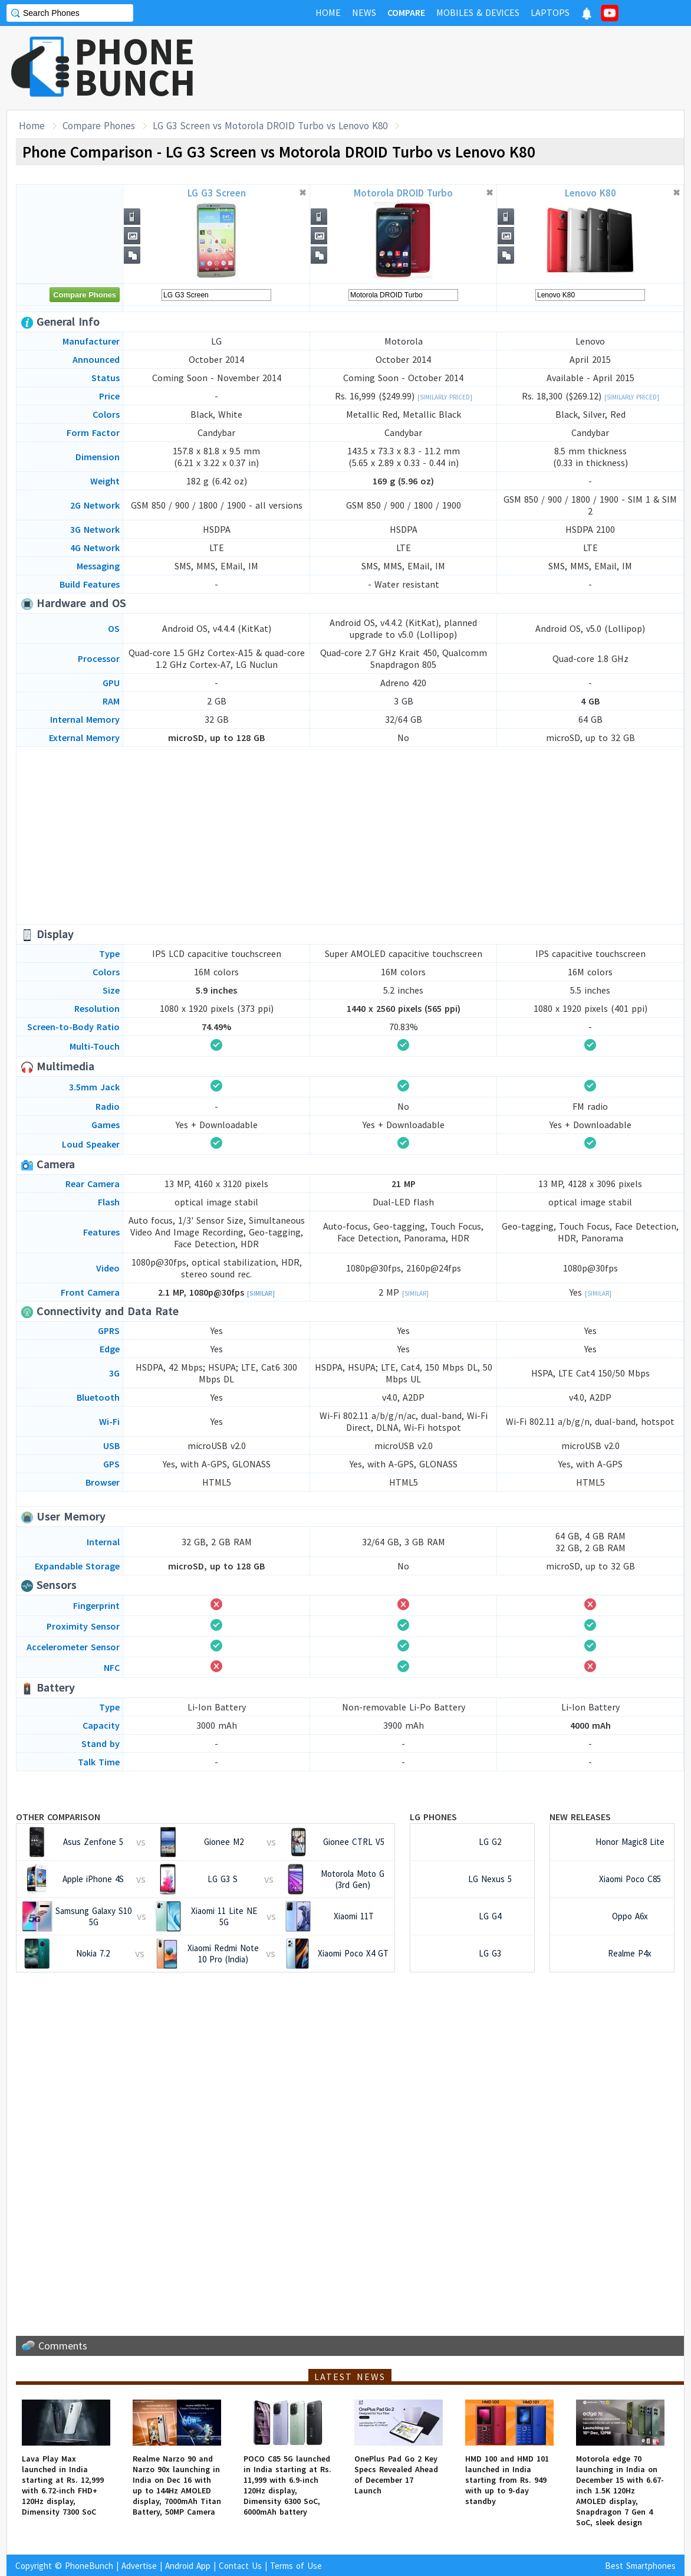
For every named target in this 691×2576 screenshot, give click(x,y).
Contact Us (240, 2565)
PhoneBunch (89, 2565)
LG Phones (433, 1817)
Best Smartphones (640, 2565)
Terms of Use (296, 2565)
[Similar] (261, 1293)
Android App (187, 2565)
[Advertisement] (470, 67)
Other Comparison (58, 1817)
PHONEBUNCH (135, 66)
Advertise (139, 2565)
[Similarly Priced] (444, 397)
